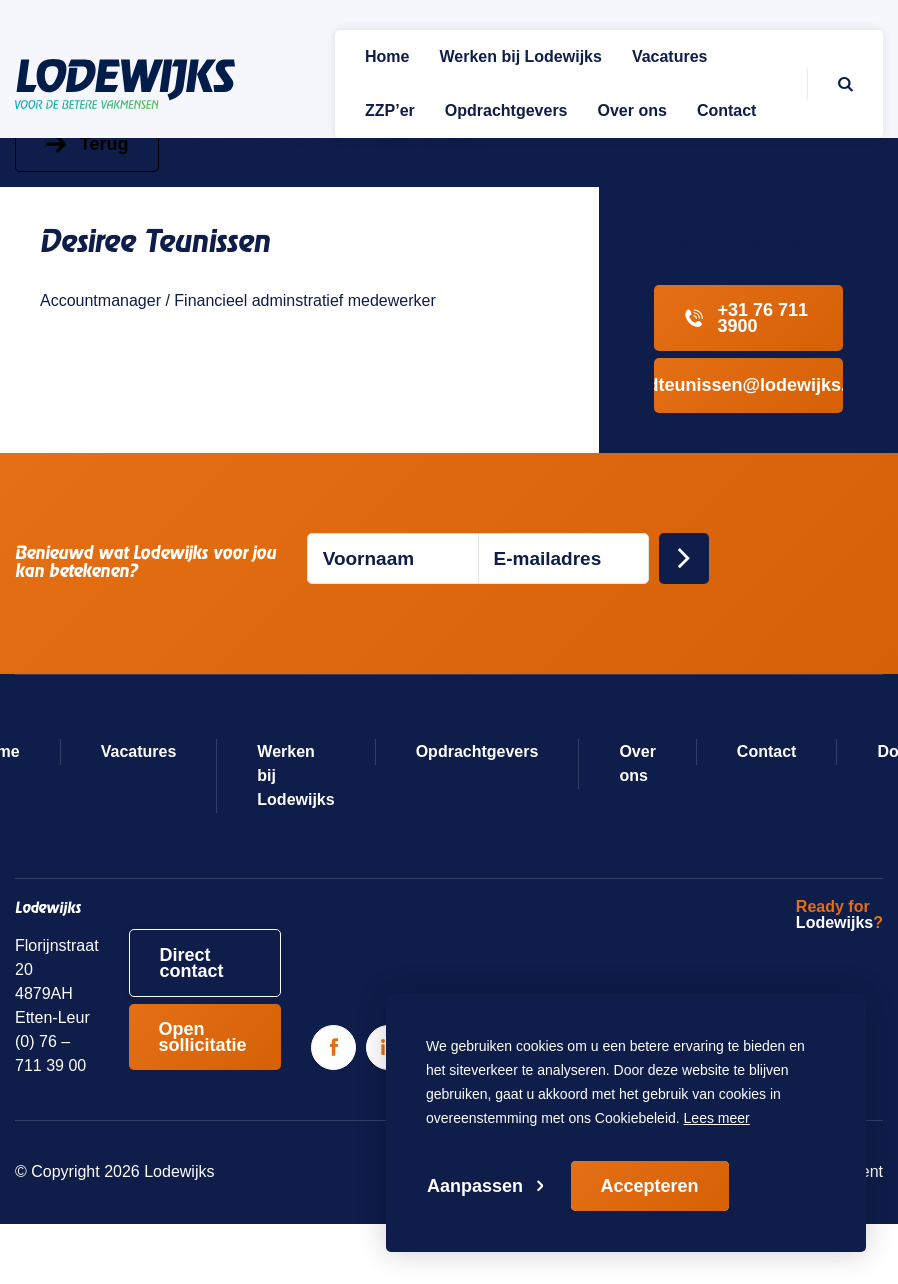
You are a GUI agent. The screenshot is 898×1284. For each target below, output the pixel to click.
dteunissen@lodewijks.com (748, 385)
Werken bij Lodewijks (295, 775)
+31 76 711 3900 (746, 318)
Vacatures (139, 751)
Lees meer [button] (717, 1118)
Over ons (637, 763)
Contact (767, 751)
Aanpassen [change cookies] (475, 1186)
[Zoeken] (830, 84)
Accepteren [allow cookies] (650, 1186)
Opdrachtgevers (477, 751)
